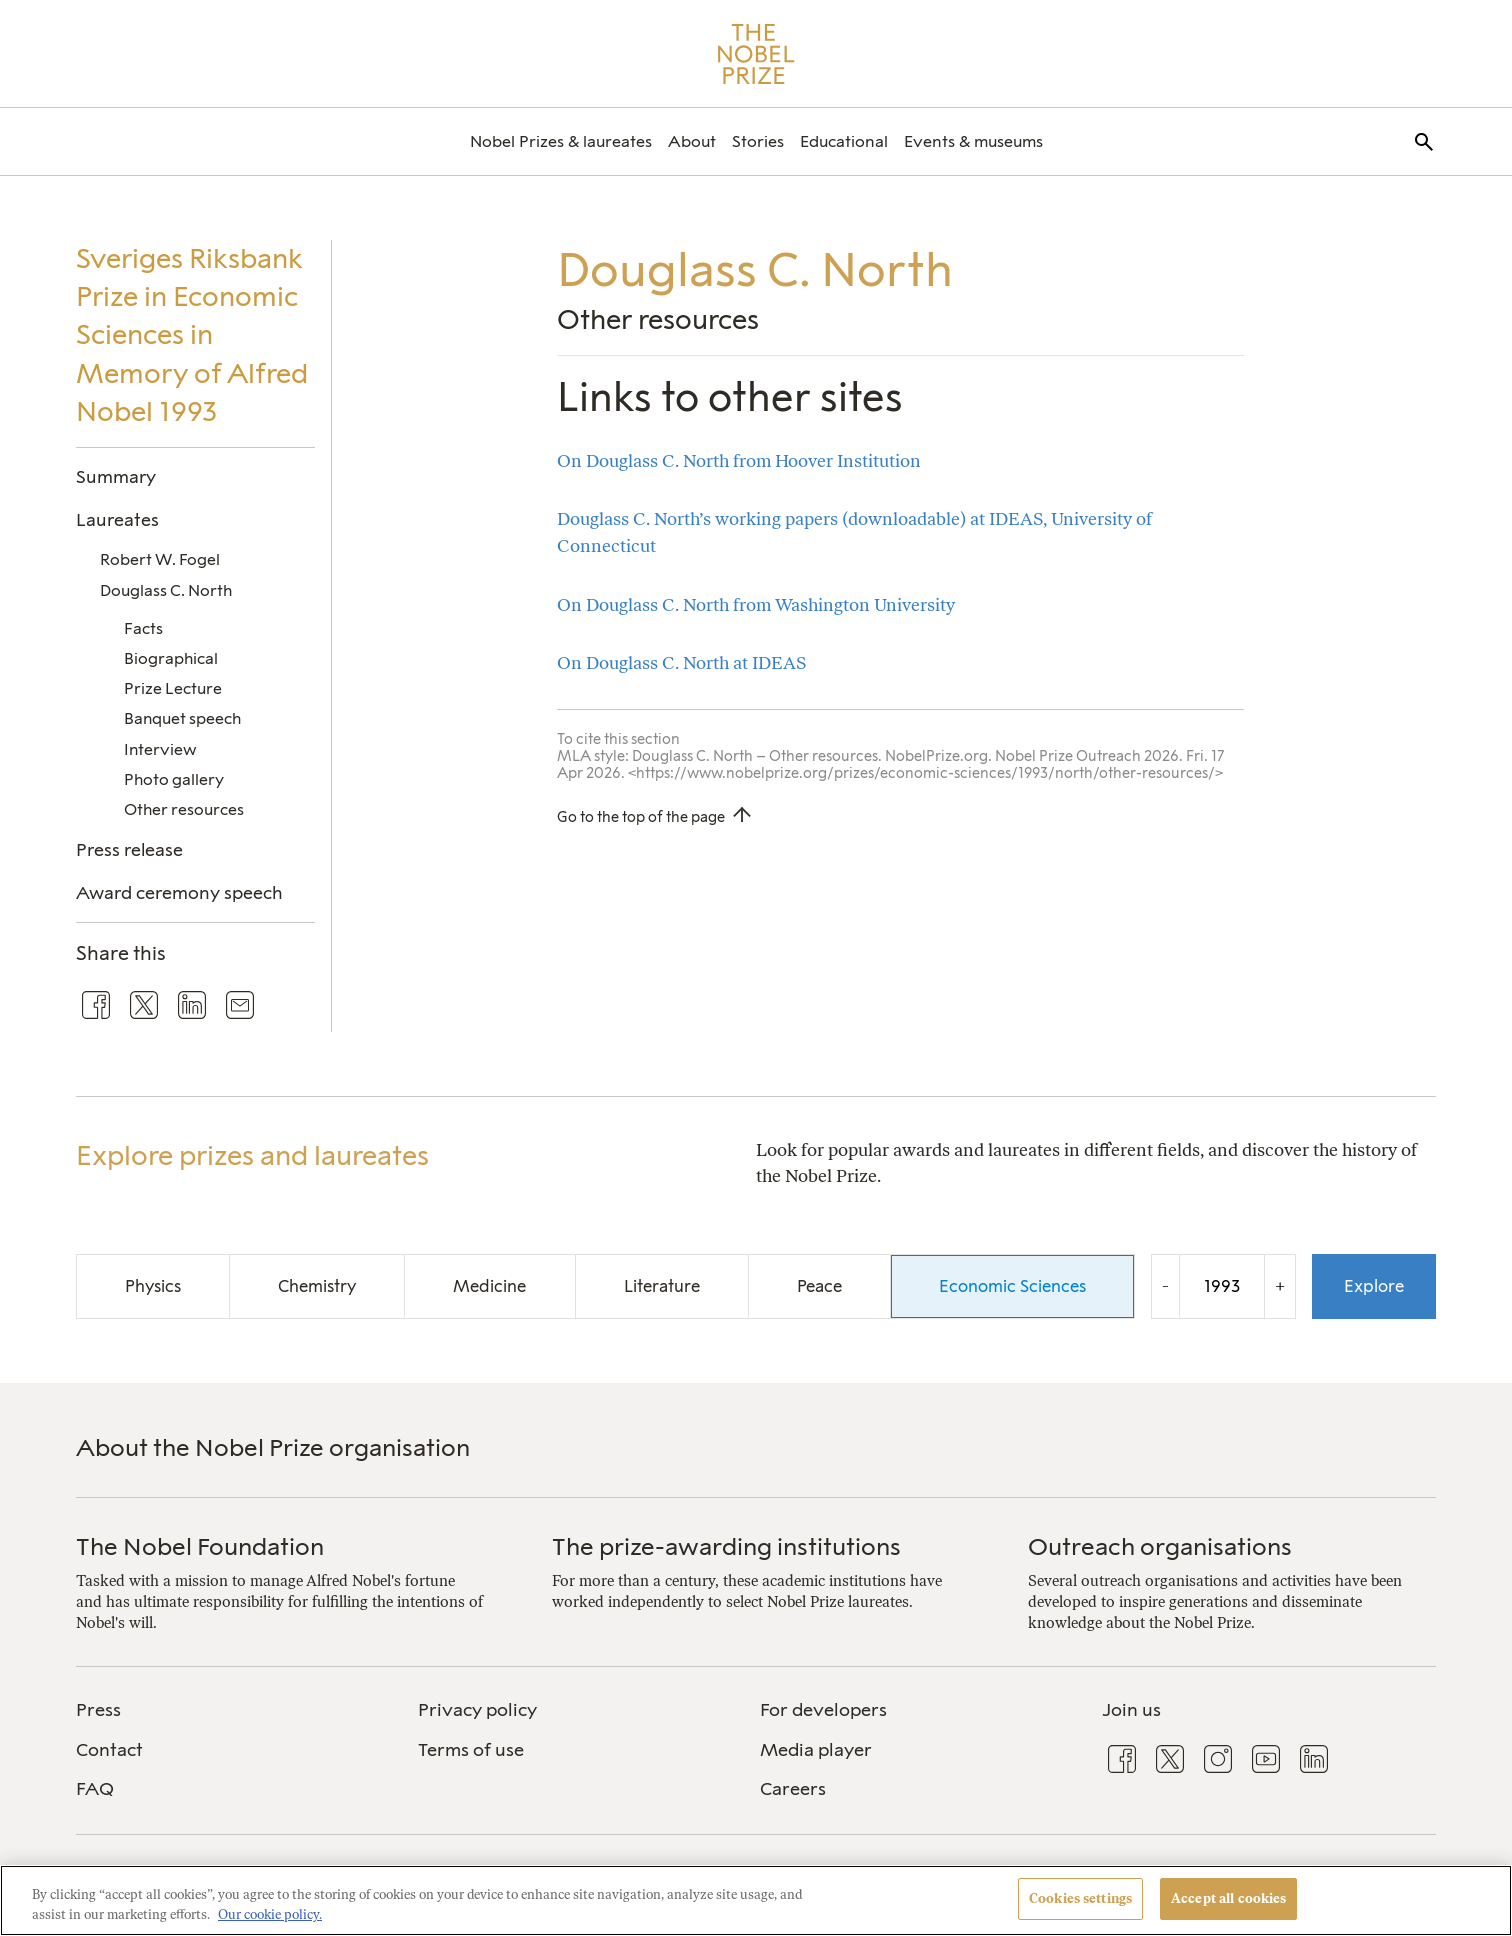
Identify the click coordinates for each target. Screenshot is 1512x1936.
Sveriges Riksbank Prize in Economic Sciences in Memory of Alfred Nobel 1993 (192, 335)
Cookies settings (1080, 1898)
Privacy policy (477, 1710)
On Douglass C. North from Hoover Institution (739, 460)
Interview (160, 749)
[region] (756, 1900)
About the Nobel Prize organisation (273, 1447)
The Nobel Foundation (200, 1546)
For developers (823, 1710)
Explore (1374, 1286)
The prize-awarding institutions (726, 1546)
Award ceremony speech (179, 892)
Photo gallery (174, 779)
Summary (116, 476)
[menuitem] (561, 141)
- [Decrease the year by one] (1165, 1285)
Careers (793, 1789)
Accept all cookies (1228, 1898)
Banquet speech (182, 718)
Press (98, 1710)
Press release (129, 849)
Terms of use (471, 1750)
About (692, 141)
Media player (816, 1750)
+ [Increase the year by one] (1280, 1285)
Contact (109, 1750)
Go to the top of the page (641, 817)
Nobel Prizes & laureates (561, 141)
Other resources (184, 809)
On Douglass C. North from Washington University (756, 604)
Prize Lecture (173, 688)
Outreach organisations (1160, 1546)
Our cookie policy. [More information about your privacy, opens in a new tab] (270, 1914)
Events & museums (973, 141)
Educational (844, 141)
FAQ (95, 1789)
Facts (143, 628)
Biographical (171, 658)
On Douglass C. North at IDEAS (681, 662)
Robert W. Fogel (160, 559)
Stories (758, 141)
